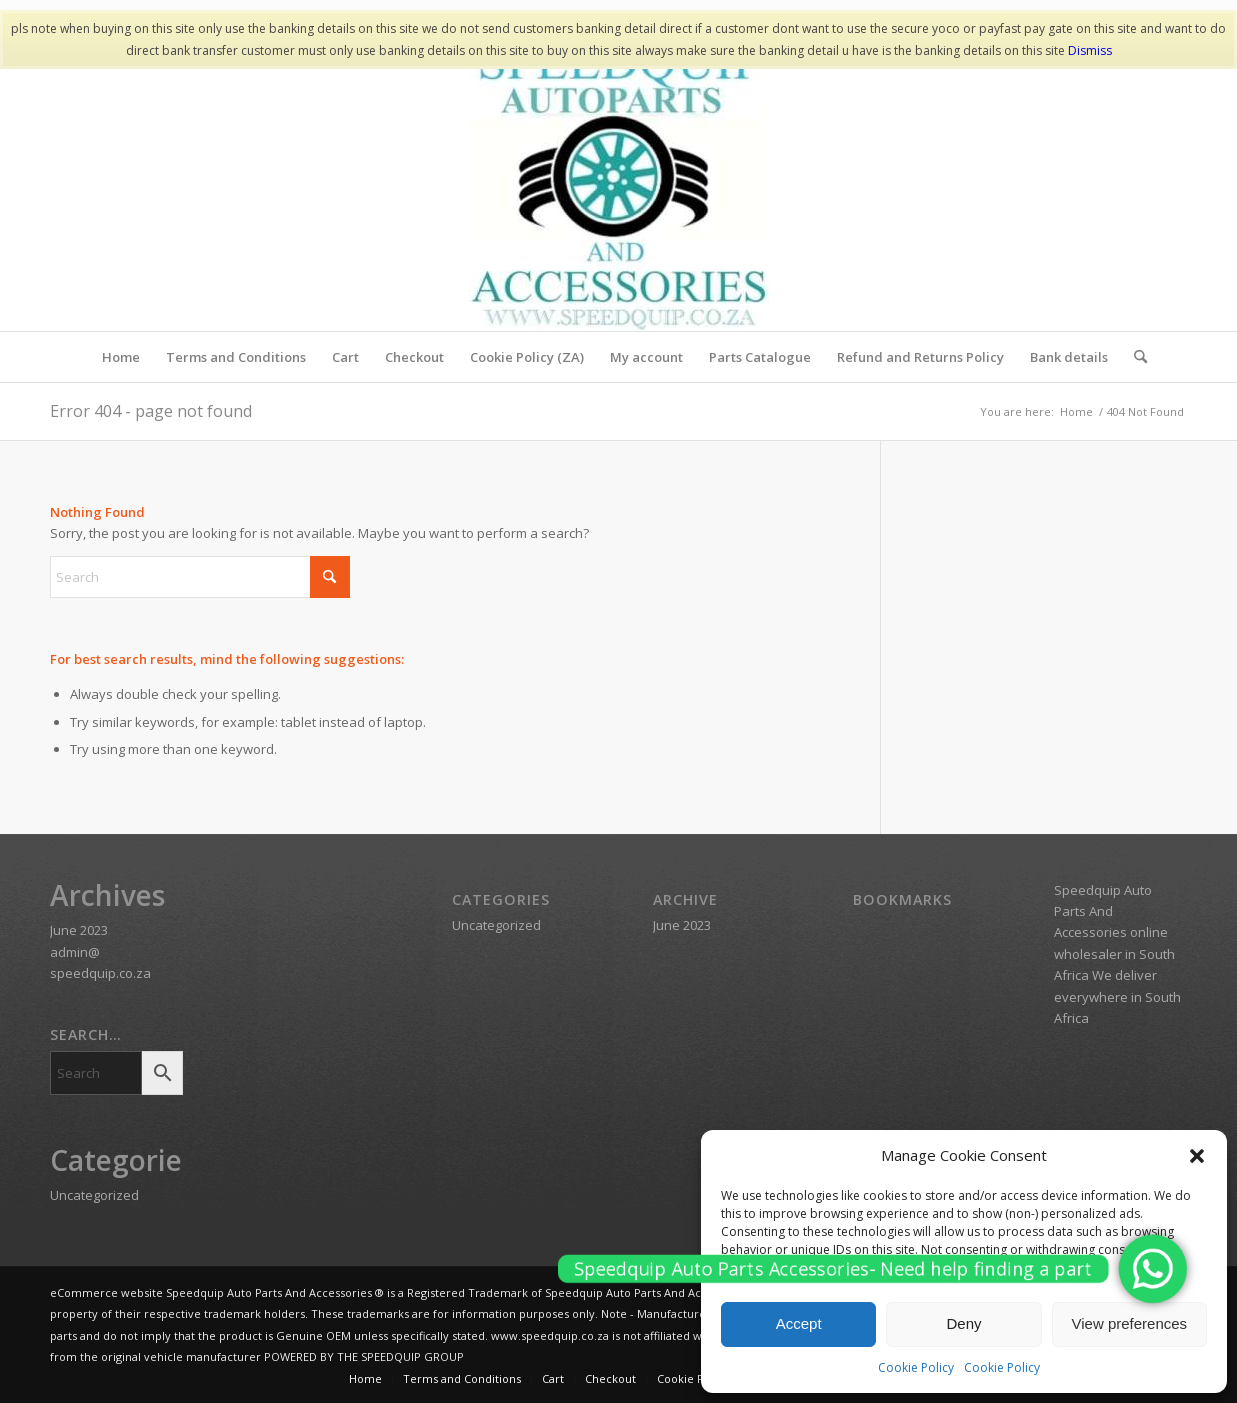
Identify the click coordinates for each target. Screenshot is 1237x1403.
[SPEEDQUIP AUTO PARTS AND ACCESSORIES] (619, 181)
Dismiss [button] (1090, 50)
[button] (1197, 1156)
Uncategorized (94, 1195)
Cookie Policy (916, 1367)
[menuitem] (121, 357)
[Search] (1134, 357)
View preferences (1130, 1323)
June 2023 (79, 930)
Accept (799, 1323)
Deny (963, 1323)
